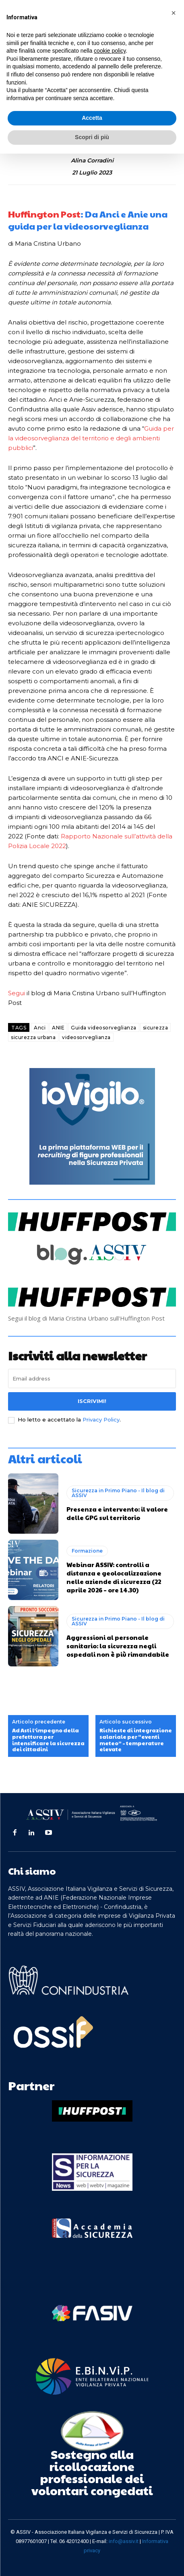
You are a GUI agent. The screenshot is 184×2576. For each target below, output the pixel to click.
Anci (39, 1028)
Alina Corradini (92, 160)
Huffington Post (44, 214)
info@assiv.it (124, 2541)
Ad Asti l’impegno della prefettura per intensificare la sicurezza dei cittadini (48, 1740)
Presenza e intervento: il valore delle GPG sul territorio (117, 1513)
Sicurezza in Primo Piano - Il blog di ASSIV (118, 1492)
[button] (173, 12)
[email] (92, 1378)
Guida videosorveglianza (103, 1028)
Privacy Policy (101, 1419)
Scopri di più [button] (92, 137)
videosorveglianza (86, 1037)
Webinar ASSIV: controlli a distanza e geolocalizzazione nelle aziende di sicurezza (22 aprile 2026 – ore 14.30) (113, 1577)
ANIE (58, 1028)
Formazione (87, 1551)
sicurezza (155, 1028)
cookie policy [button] (110, 50)
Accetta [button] (92, 118)
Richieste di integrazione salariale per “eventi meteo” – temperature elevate (135, 1740)
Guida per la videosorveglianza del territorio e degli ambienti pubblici (91, 438)
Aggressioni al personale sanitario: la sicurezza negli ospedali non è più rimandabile (117, 1645)
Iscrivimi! (92, 1401)
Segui (17, 993)
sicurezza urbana (33, 1037)
